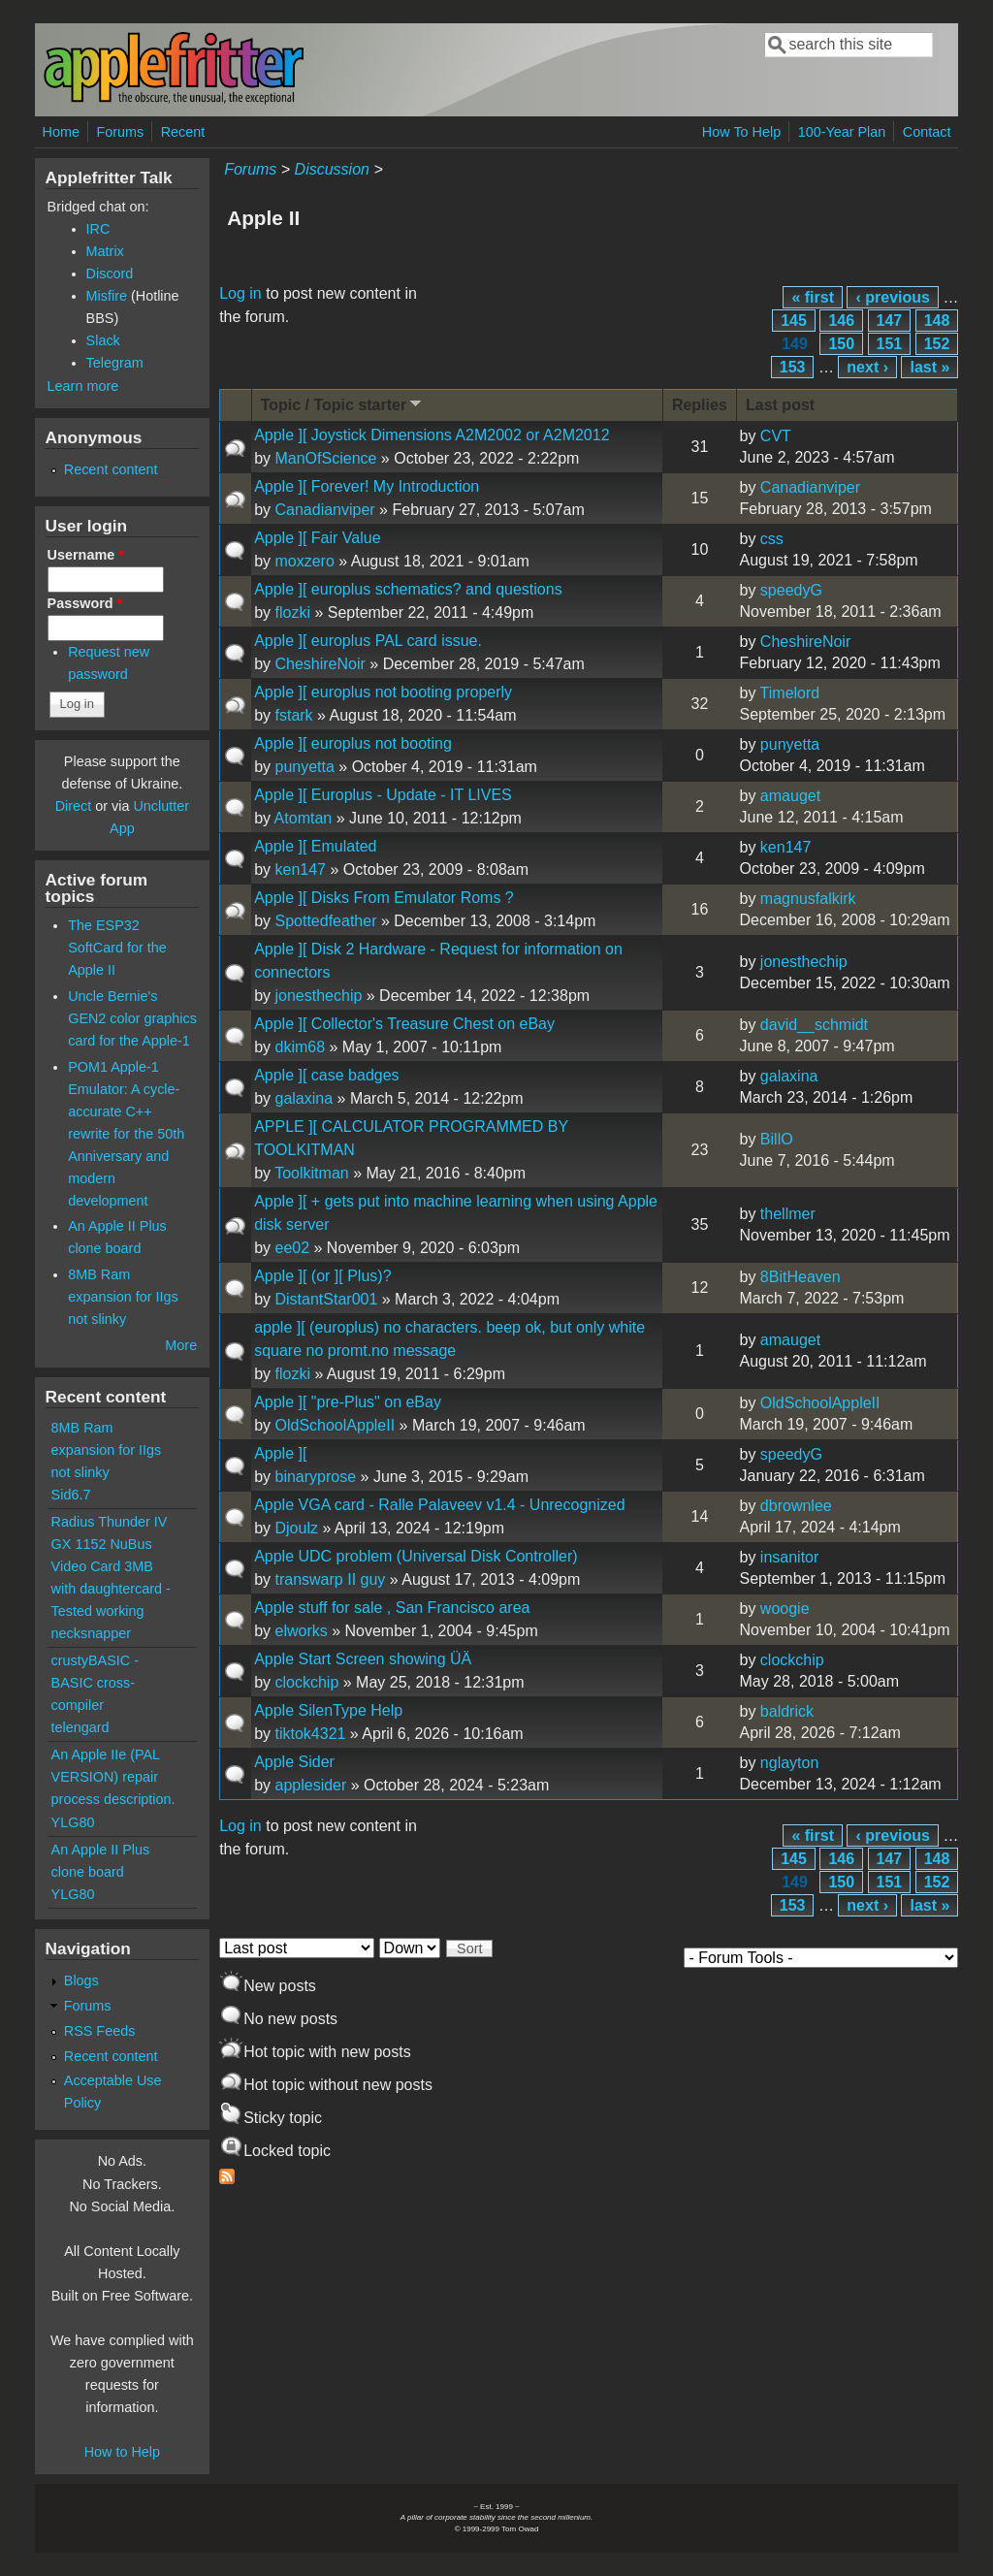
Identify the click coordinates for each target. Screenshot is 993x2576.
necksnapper (91, 1633)
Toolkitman (311, 1173)
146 (841, 320)
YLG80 (73, 1822)
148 (937, 320)
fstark (293, 715)
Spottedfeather (325, 921)
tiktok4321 (309, 1733)
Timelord (790, 693)
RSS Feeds (100, 2031)
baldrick (787, 1711)
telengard (80, 1727)
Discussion (332, 169)
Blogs (81, 1980)
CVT (775, 436)
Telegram (115, 362)
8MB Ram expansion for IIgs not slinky (123, 1297)
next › (867, 367)
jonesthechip (318, 995)
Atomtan (303, 818)
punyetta (304, 766)
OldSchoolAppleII (334, 1425)
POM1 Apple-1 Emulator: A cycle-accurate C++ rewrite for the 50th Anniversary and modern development (126, 1133)
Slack (103, 340)
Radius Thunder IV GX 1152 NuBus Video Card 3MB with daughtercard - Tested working (111, 1566)
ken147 (300, 869)
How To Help (741, 132)
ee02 (291, 1248)
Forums (120, 132)
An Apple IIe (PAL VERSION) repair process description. (113, 1777)
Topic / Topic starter (343, 404)
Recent (183, 132)
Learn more (83, 386)
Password (85, 603)
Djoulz (295, 1528)
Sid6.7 (71, 1494)
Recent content (111, 469)
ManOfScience (325, 458)
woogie (785, 1608)
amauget (790, 796)
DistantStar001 (325, 1299)
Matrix (105, 251)
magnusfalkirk (808, 898)
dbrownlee (796, 1505)
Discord (110, 273)
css (772, 539)
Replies (699, 405)
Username (86, 555)
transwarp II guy (329, 1579)
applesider (310, 1785)
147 (890, 320)
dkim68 (299, 1047)
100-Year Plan (842, 132)
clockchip (306, 1682)
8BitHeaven (800, 1277)
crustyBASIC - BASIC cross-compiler (95, 1683)
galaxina (303, 1098)
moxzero (304, 561)
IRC (98, 229)
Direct (73, 806)
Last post (780, 405)
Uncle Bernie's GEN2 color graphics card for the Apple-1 (132, 1018)
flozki (291, 612)
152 (937, 344)
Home (61, 132)
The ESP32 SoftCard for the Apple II (117, 948)
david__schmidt (814, 1024)
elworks (300, 1631)
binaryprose (315, 1476)
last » (929, 367)
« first (812, 297)
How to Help (122, 2452)
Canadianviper (324, 509)
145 (794, 320)
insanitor (789, 1557)
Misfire (106, 296)
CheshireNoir (319, 664)
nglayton (789, 1763)
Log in (240, 293)
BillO (776, 1139)
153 (793, 367)
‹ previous (892, 297)
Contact (927, 132)
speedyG (791, 590)
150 (841, 344)
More (181, 1345)
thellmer (788, 1214)
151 (890, 344)
